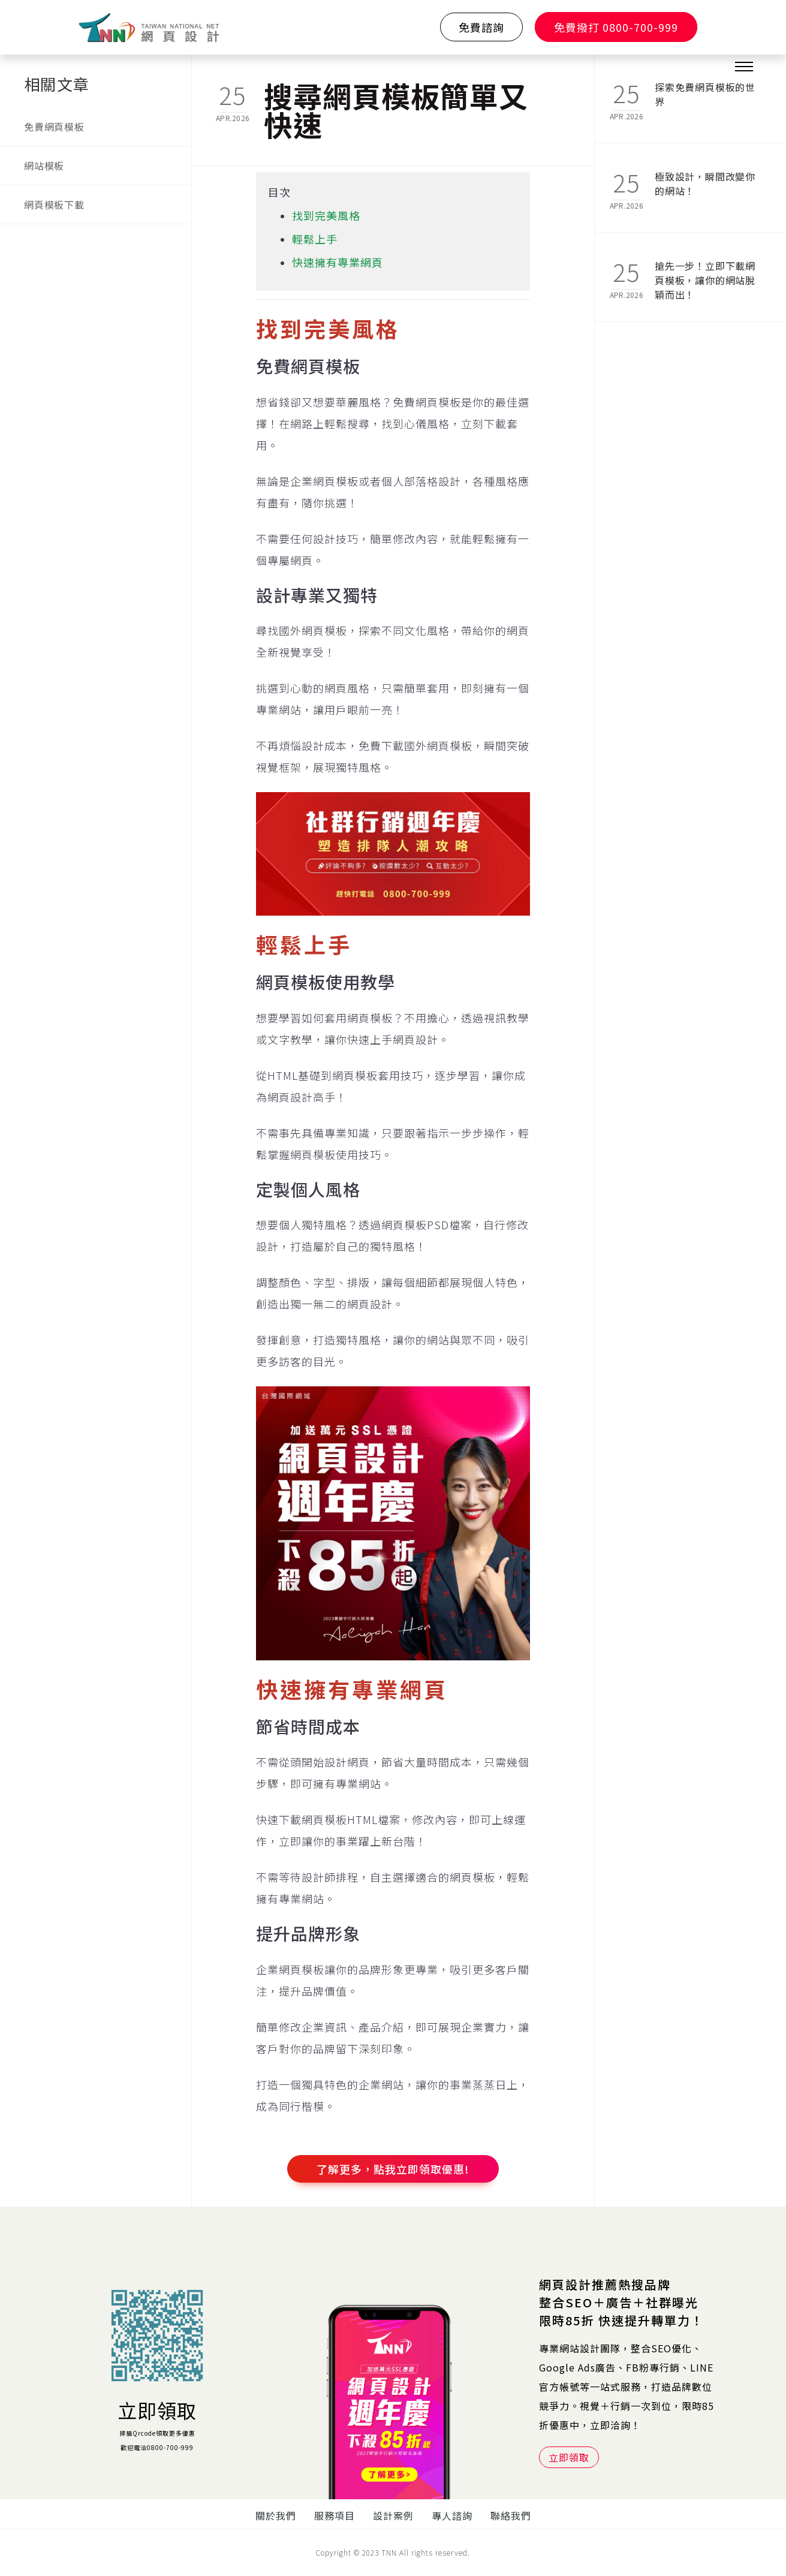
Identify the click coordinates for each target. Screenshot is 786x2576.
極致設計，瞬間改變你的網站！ (705, 183)
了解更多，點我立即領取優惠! (393, 2169)
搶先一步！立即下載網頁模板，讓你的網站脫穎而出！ (705, 273)
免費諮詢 (481, 27)
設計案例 (393, 2515)
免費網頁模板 (54, 126)
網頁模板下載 (54, 204)
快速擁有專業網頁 (337, 262)
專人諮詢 (452, 2515)
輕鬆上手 (315, 238)
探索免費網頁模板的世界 (705, 94)
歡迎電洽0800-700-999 (157, 2447)
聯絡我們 (510, 2515)
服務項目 (334, 2515)
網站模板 (44, 165)
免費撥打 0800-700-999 (616, 27)
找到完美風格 (326, 215)
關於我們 (275, 2515)
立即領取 (157, 2410)
